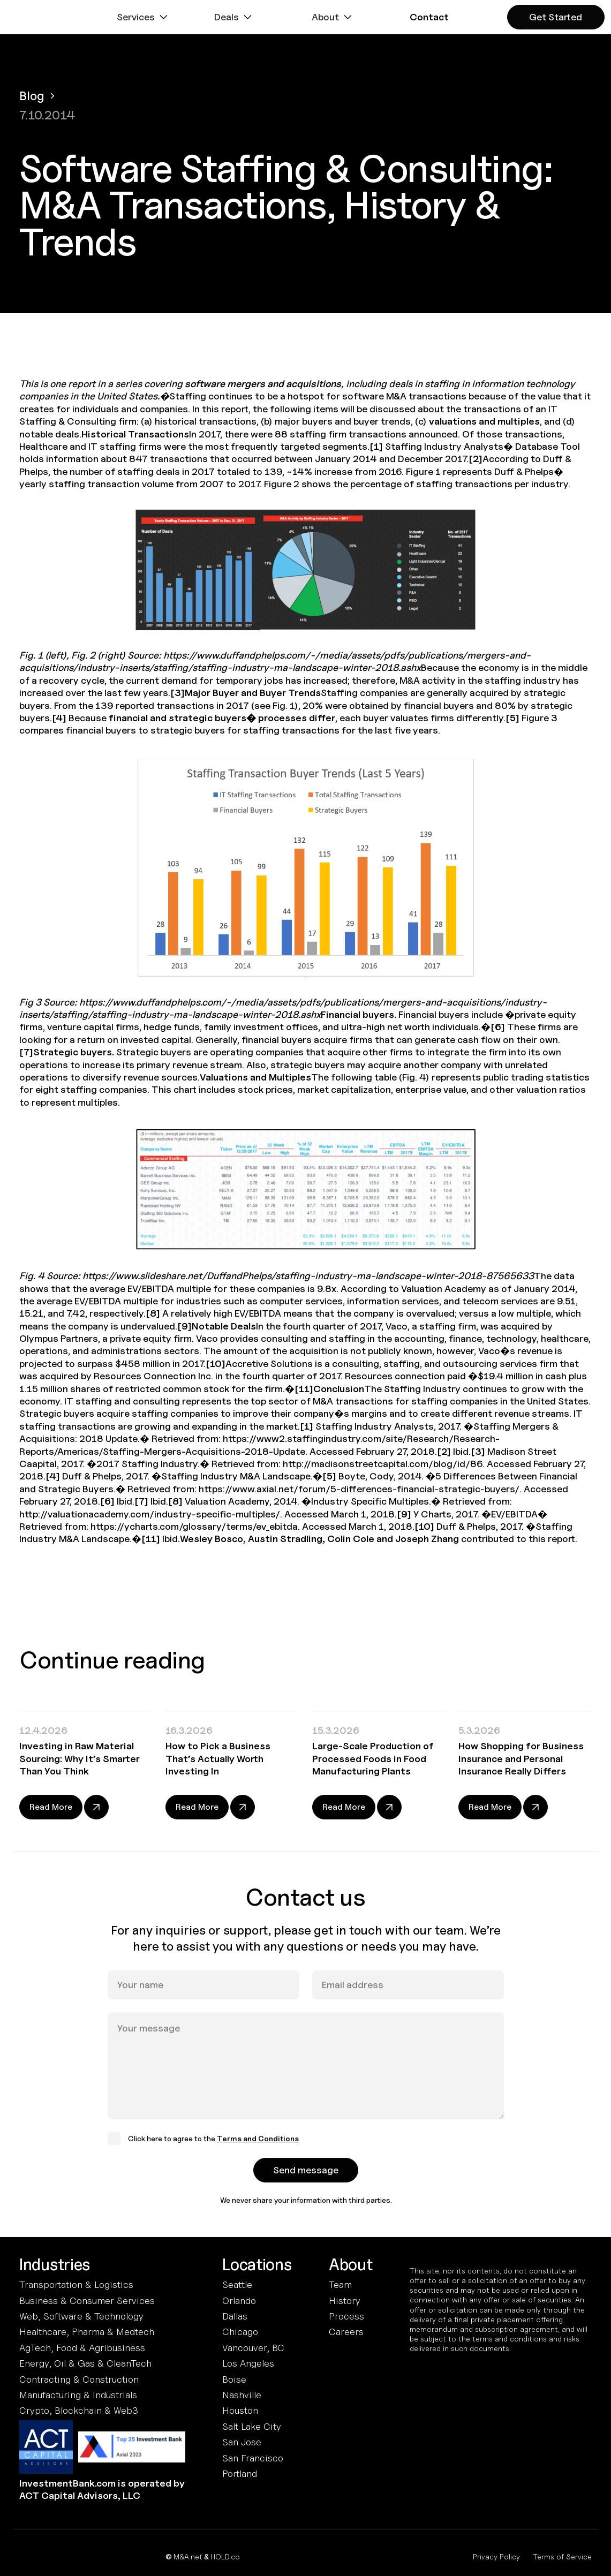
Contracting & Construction (79, 2379)
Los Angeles (248, 2363)
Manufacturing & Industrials (78, 2394)
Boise (234, 2379)
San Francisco (252, 2458)
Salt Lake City (251, 2426)
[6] (498, 1026)
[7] (26, 1051)
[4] (59, 717)
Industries (54, 2264)
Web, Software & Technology (81, 2316)
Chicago (240, 2331)
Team (340, 2284)
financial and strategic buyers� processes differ (222, 717)
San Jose (241, 2441)
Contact (429, 16)
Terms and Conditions (258, 2150)
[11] (304, 1388)
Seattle (237, 2284)
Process (346, 2316)
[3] (177, 692)
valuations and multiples (484, 421)
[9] (184, 1326)
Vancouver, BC (253, 2347)
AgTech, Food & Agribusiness (82, 2347)
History (344, 2300)
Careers (346, 2331)
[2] (475, 458)
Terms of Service (562, 2556)
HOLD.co (225, 2556)
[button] (143, 17)
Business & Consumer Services (87, 2300)
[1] (376, 446)
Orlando (239, 2300)
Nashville (241, 2394)
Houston (240, 2410)
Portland (239, 2473)
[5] (512, 717)
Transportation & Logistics (76, 2284)
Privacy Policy (496, 2556)
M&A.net (188, 2556)
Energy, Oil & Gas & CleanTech (85, 2363)
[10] (215, 1363)
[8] (153, 1313)
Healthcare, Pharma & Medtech (86, 2331)
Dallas (234, 2316)
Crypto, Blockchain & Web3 (78, 2410)
